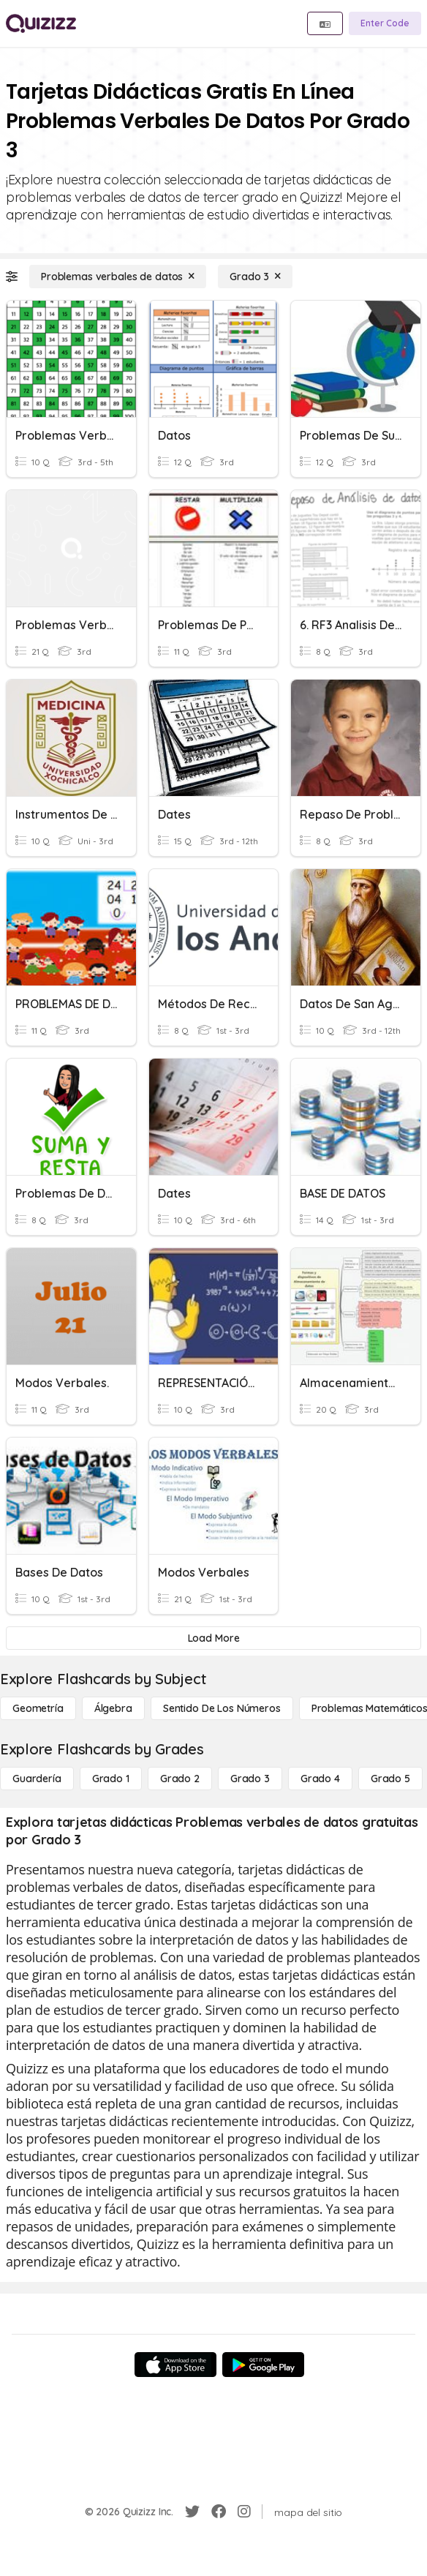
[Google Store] (263, 2364)
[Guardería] (37, 1778)
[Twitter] (192, 2511)
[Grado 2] (180, 1778)
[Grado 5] (390, 1778)
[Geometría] (38, 1708)
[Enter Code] (385, 23)
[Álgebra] (113, 1708)
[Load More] (213, 1638)
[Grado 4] (320, 1778)
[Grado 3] (255, 276)
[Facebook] (218, 2511)
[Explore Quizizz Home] (41, 23)
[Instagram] (244, 2511)
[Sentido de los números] (222, 1708)
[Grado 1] (111, 1778)
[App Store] (175, 2364)
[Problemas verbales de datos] (117, 276)
